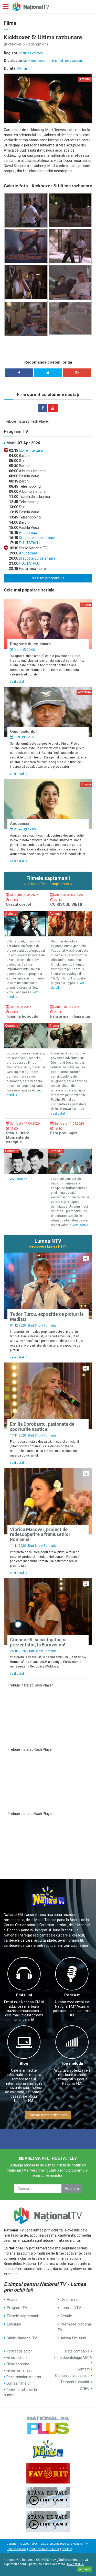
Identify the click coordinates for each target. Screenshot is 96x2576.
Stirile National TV (22, 2338)
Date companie (77, 2351)
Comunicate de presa (72, 2376)
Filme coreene (17, 2364)
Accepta (85, 2569)
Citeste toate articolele (48, 2115)
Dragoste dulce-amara (36, 538)
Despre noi (69, 2299)
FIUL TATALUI (29, 543)
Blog (24, 2063)
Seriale (66, 2316)
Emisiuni (24, 1995)
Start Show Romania (42, 1325)
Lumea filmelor (18, 2383)
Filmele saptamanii (23, 2316)
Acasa (12, 2299)
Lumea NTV (70, 2307)
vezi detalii (18, 681)
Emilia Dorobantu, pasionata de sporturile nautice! (42, 1427)
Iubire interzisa (30, 450)
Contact (83, 2369)
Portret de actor (19, 2351)
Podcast (72, 1995)
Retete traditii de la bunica (20, 2392)
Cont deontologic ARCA (73, 2358)
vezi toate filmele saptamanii (48, 884)
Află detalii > (75, 2564)
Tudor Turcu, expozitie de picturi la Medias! (46, 1317)
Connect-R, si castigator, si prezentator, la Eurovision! (38, 1642)
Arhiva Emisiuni (73, 2338)
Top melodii (72, 2063)
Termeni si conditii (75, 2382)
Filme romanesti (19, 2370)
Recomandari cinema (23, 2377)
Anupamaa (27, 533)
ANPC (85, 2388)
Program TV (17, 2307)
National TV (80, 2543)
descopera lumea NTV (48, 1246)
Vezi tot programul (48, 578)
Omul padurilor (23, 731)
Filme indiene (17, 2358)
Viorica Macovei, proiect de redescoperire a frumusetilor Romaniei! (40, 1534)
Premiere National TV (75, 2327)
